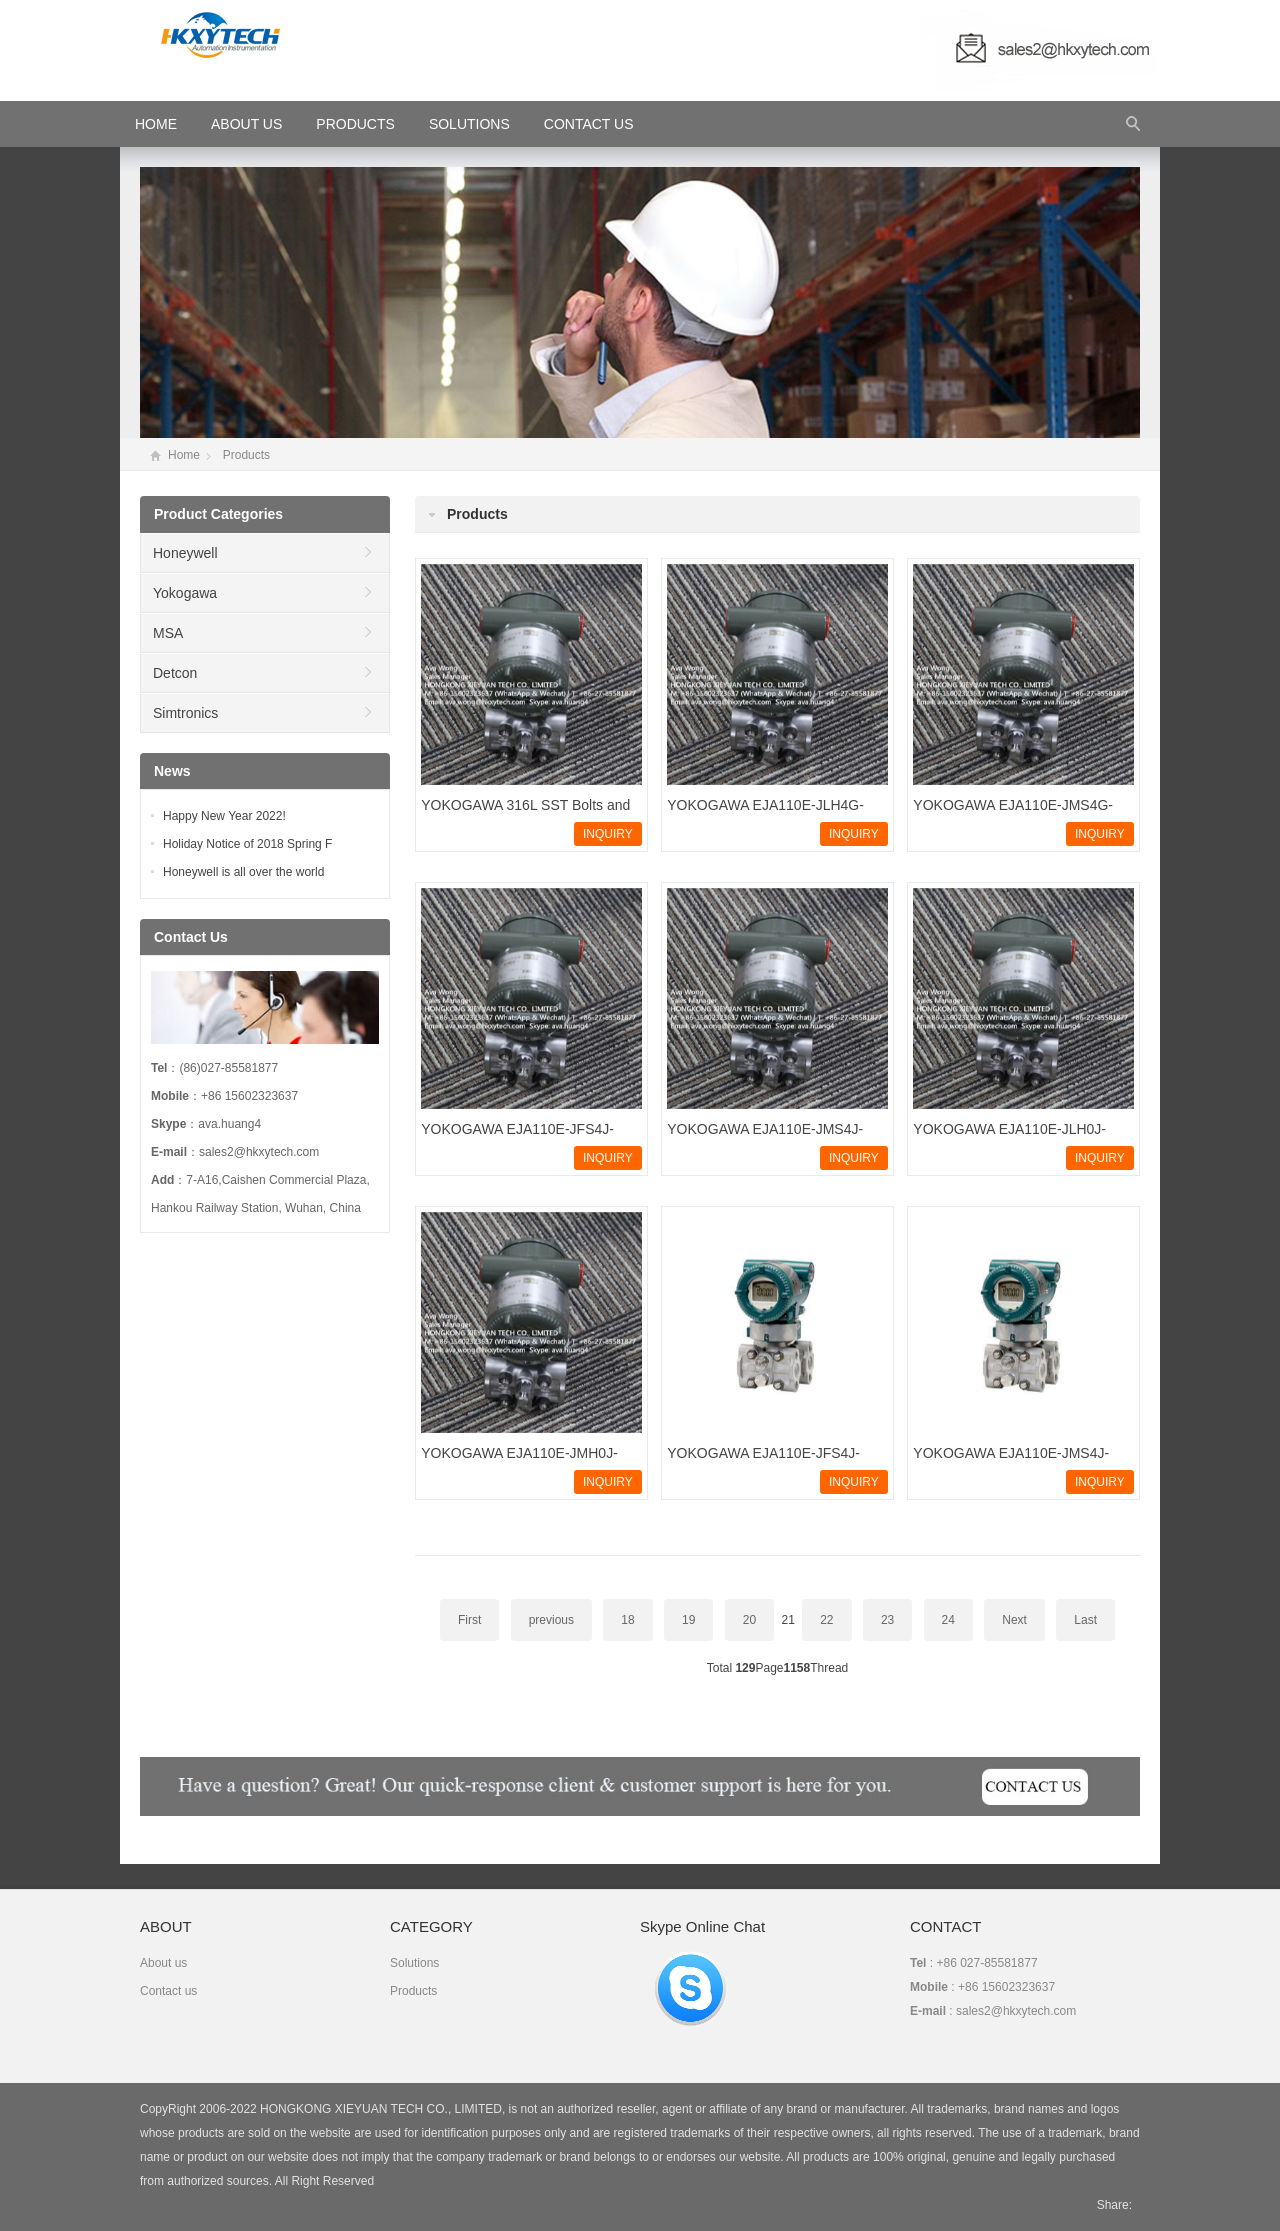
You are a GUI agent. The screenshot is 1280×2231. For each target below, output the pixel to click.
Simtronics (185, 713)
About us (163, 1963)
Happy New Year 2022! (224, 816)
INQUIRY (608, 834)
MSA (168, 633)
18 (627, 1620)
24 (948, 1620)
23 (887, 1620)
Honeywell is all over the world (243, 872)
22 (826, 1620)
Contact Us (589, 124)
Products (355, 124)
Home (184, 455)
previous (551, 1620)
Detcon (175, 673)
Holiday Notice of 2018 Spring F (247, 844)
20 (749, 1620)
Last (1085, 1620)
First (469, 1620)
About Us (246, 124)
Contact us (168, 1991)
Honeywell (185, 553)
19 (688, 1620)
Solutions (469, 124)
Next (1014, 1620)
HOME (156, 124)
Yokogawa (185, 593)
